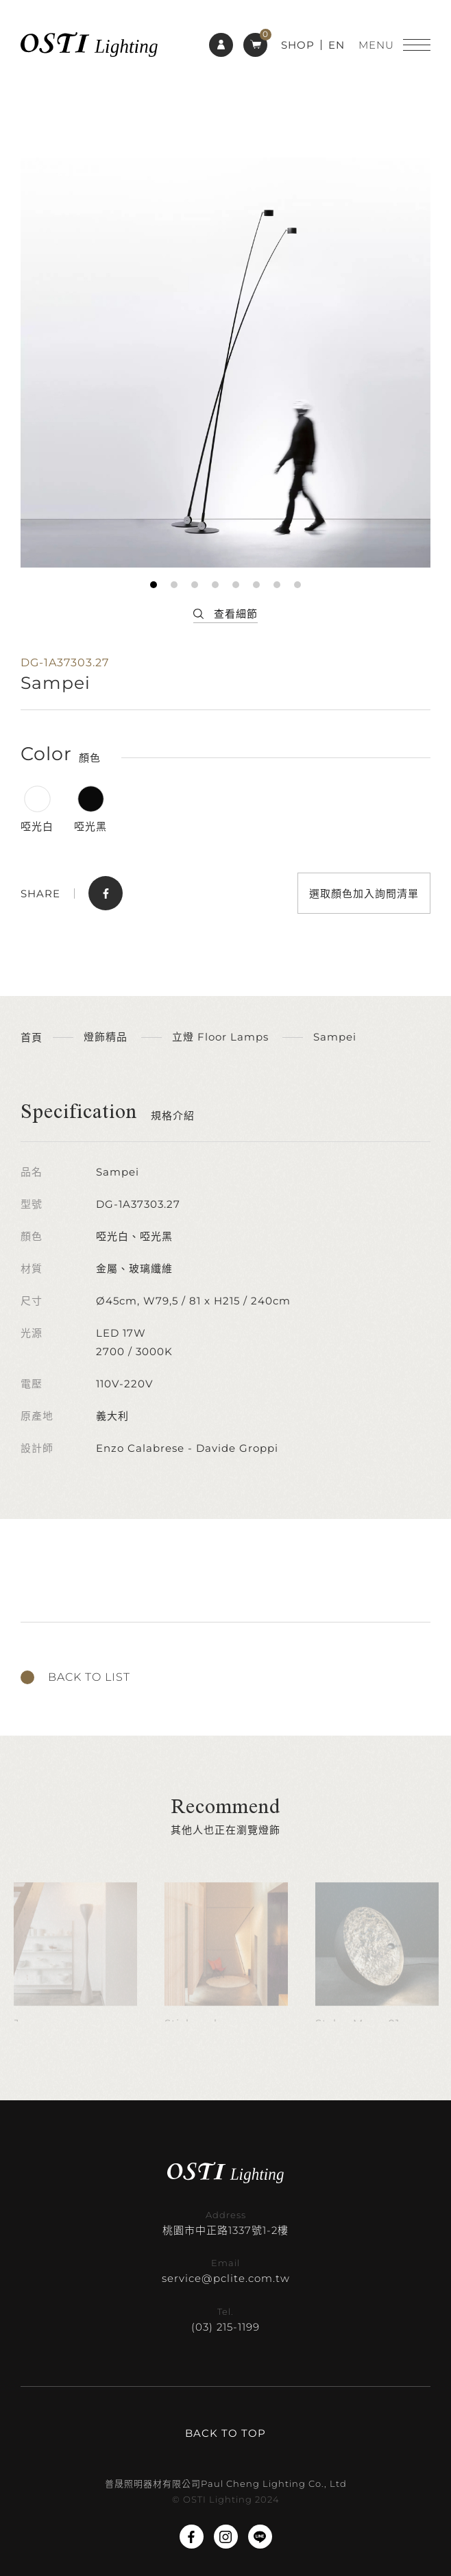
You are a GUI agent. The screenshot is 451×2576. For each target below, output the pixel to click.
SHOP (298, 45)
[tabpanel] (225, 363)
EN (336, 45)
